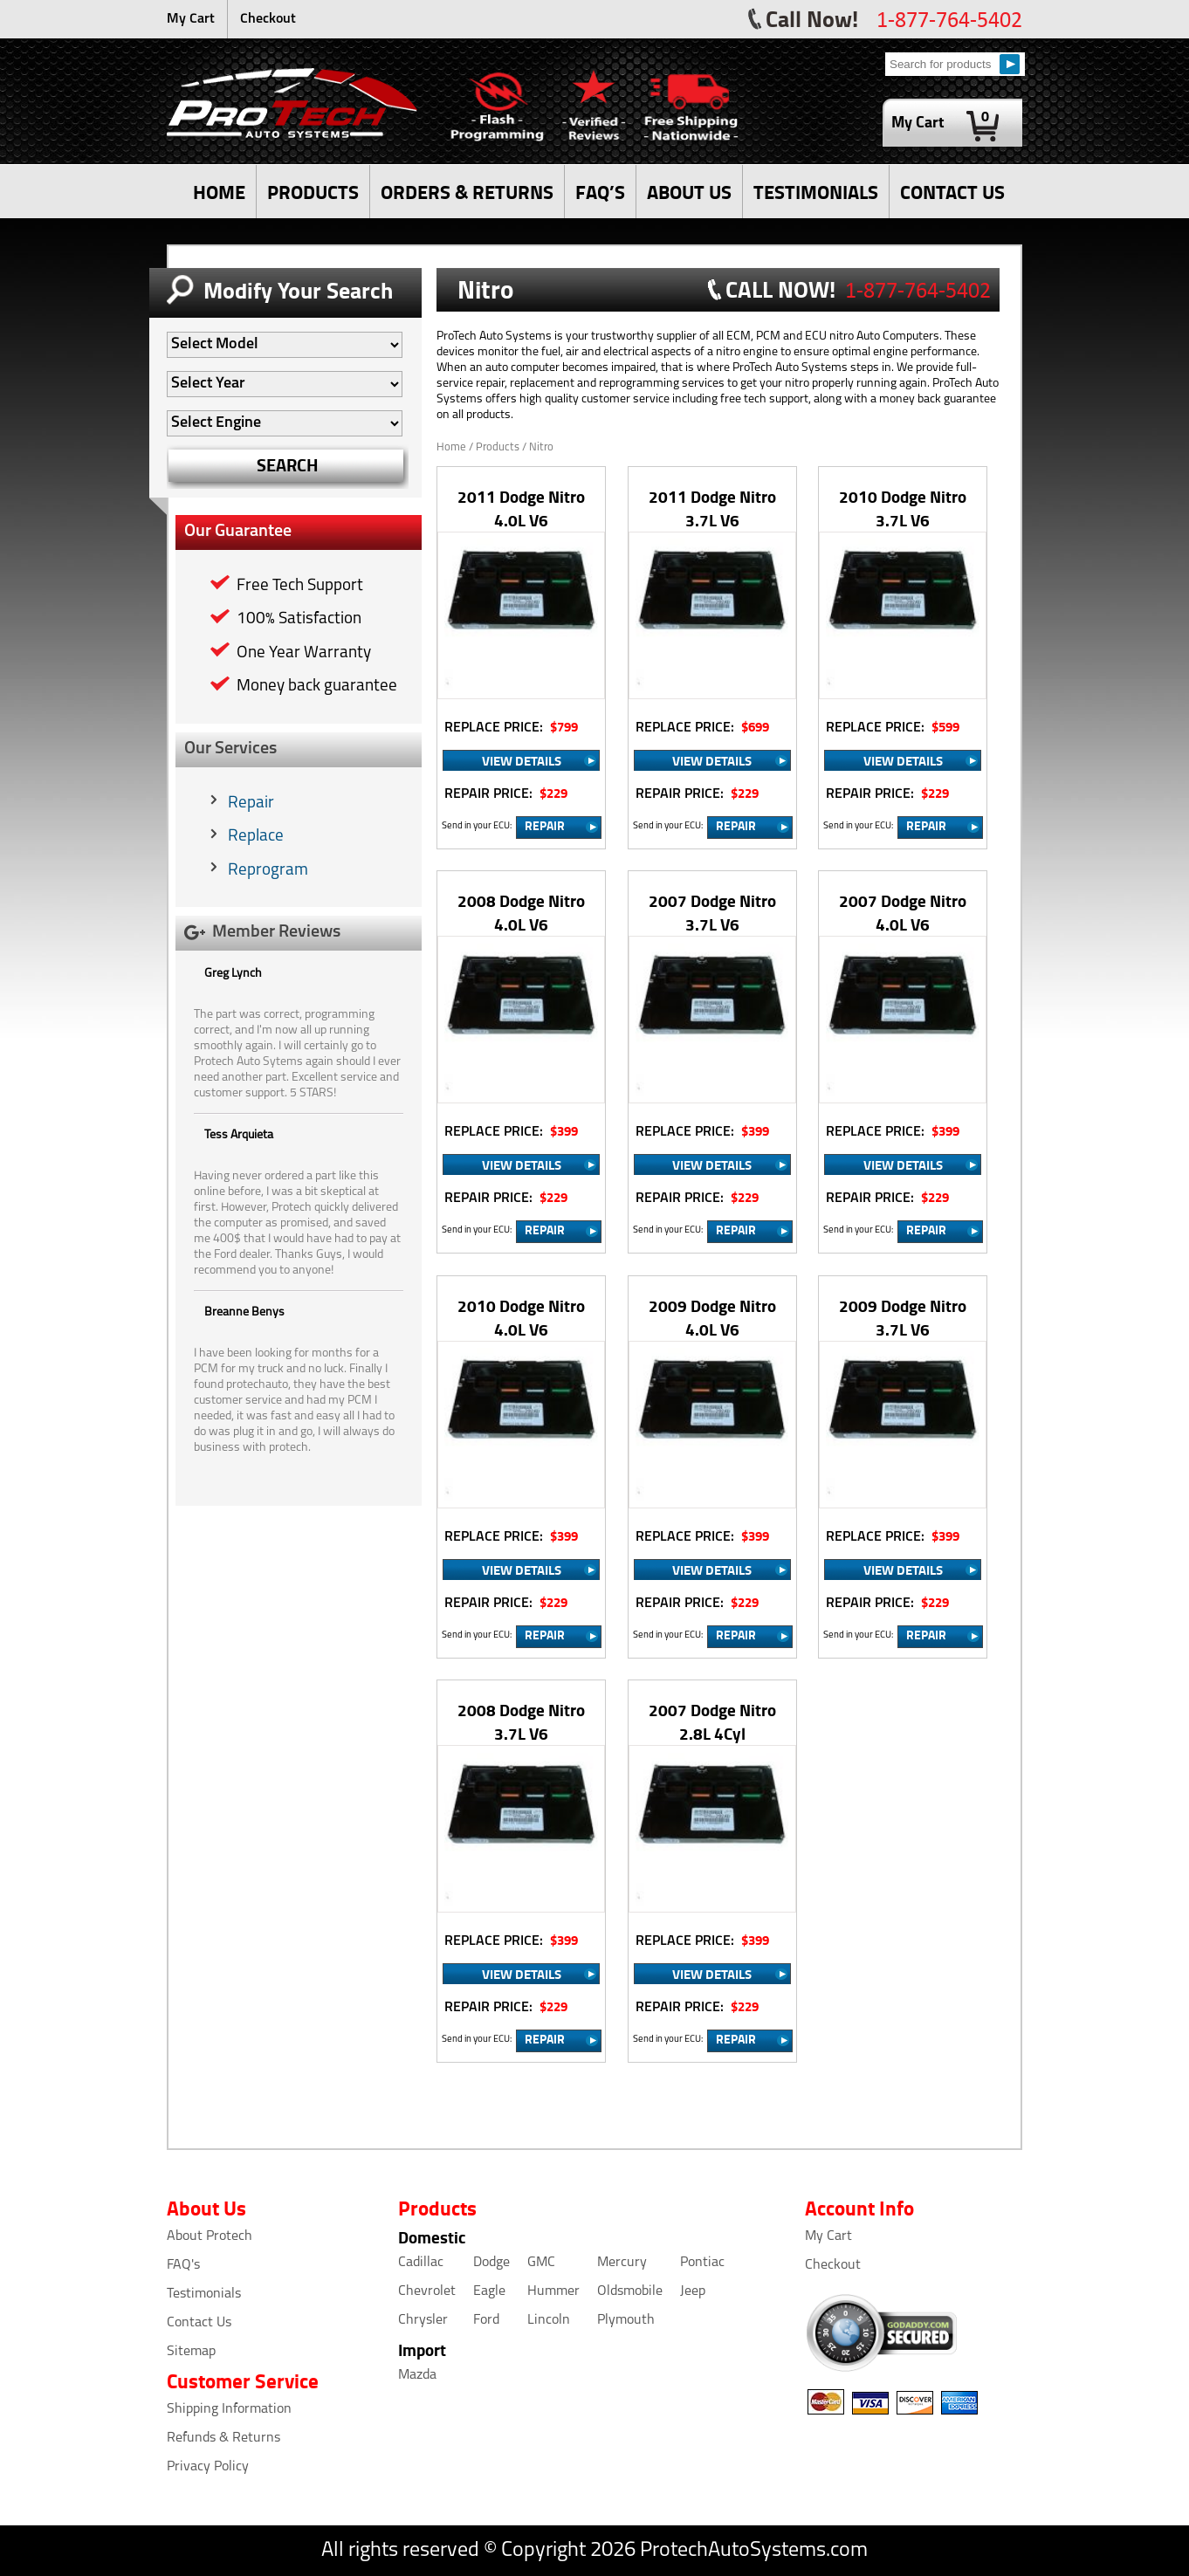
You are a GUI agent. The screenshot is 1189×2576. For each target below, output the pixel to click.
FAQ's (183, 2265)
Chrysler (423, 2320)
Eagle (489, 2291)
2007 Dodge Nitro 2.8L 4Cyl (712, 1721)
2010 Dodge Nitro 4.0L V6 (521, 1317)
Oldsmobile (630, 2291)
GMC (541, 2263)
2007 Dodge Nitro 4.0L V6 (902, 912)
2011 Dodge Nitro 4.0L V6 (521, 508)
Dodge (491, 2263)
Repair (251, 803)
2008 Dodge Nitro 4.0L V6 (521, 912)
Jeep (692, 2291)
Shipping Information (229, 2409)
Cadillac (420, 2263)
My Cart (191, 19)
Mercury (622, 2263)
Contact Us (199, 2323)
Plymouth (626, 2320)
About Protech (209, 2236)
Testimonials (204, 2294)
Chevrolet (427, 2291)
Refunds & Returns (223, 2438)
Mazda (417, 2375)
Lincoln (548, 2320)
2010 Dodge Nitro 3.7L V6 (902, 508)
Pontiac (702, 2263)
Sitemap (191, 2352)
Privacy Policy (208, 2467)
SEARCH (288, 464)
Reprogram (268, 870)
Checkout (268, 19)
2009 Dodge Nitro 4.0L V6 (712, 1317)
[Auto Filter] (284, 345)
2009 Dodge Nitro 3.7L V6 (902, 1317)
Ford (486, 2320)
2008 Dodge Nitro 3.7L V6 (521, 1721)
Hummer (553, 2291)
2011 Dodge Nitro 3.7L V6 (712, 508)
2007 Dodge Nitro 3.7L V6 (712, 912)
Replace (256, 836)
